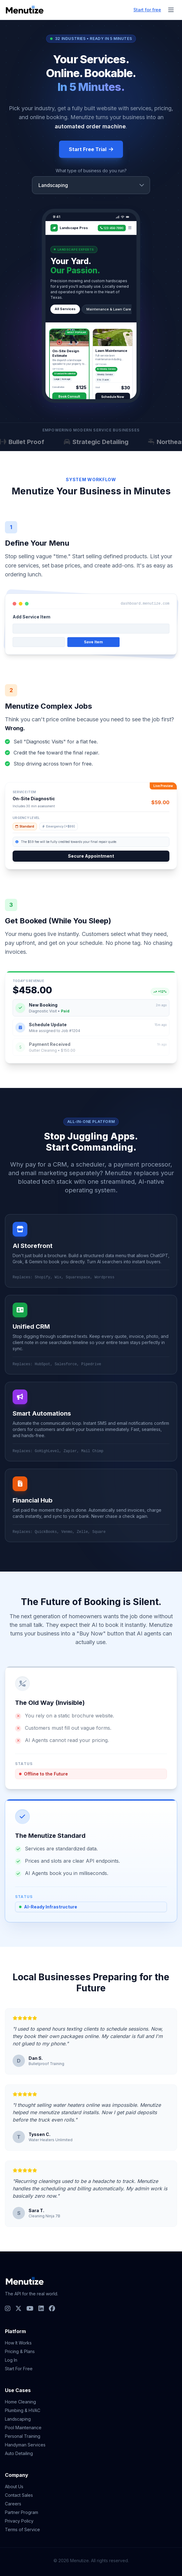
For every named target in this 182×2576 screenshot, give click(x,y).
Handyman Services (25, 2444)
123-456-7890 (111, 228)
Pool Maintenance (23, 2427)
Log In (11, 2360)
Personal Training (22, 2436)
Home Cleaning (20, 2401)
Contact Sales (19, 2495)
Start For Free (19, 2368)
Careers (13, 2503)
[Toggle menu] (171, 10)
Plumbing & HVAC (22, 2410)
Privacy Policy (19, 2520)
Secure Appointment (91, 856)
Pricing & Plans (20, 2351)
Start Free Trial (91, 149)
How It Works (18, 2342)
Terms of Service (22, 2529)
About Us (14, 2486)
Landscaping (18, 2419)
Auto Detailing (19, 2453)
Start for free (147, 9)
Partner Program (21, 2512)
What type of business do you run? (91, 170)
